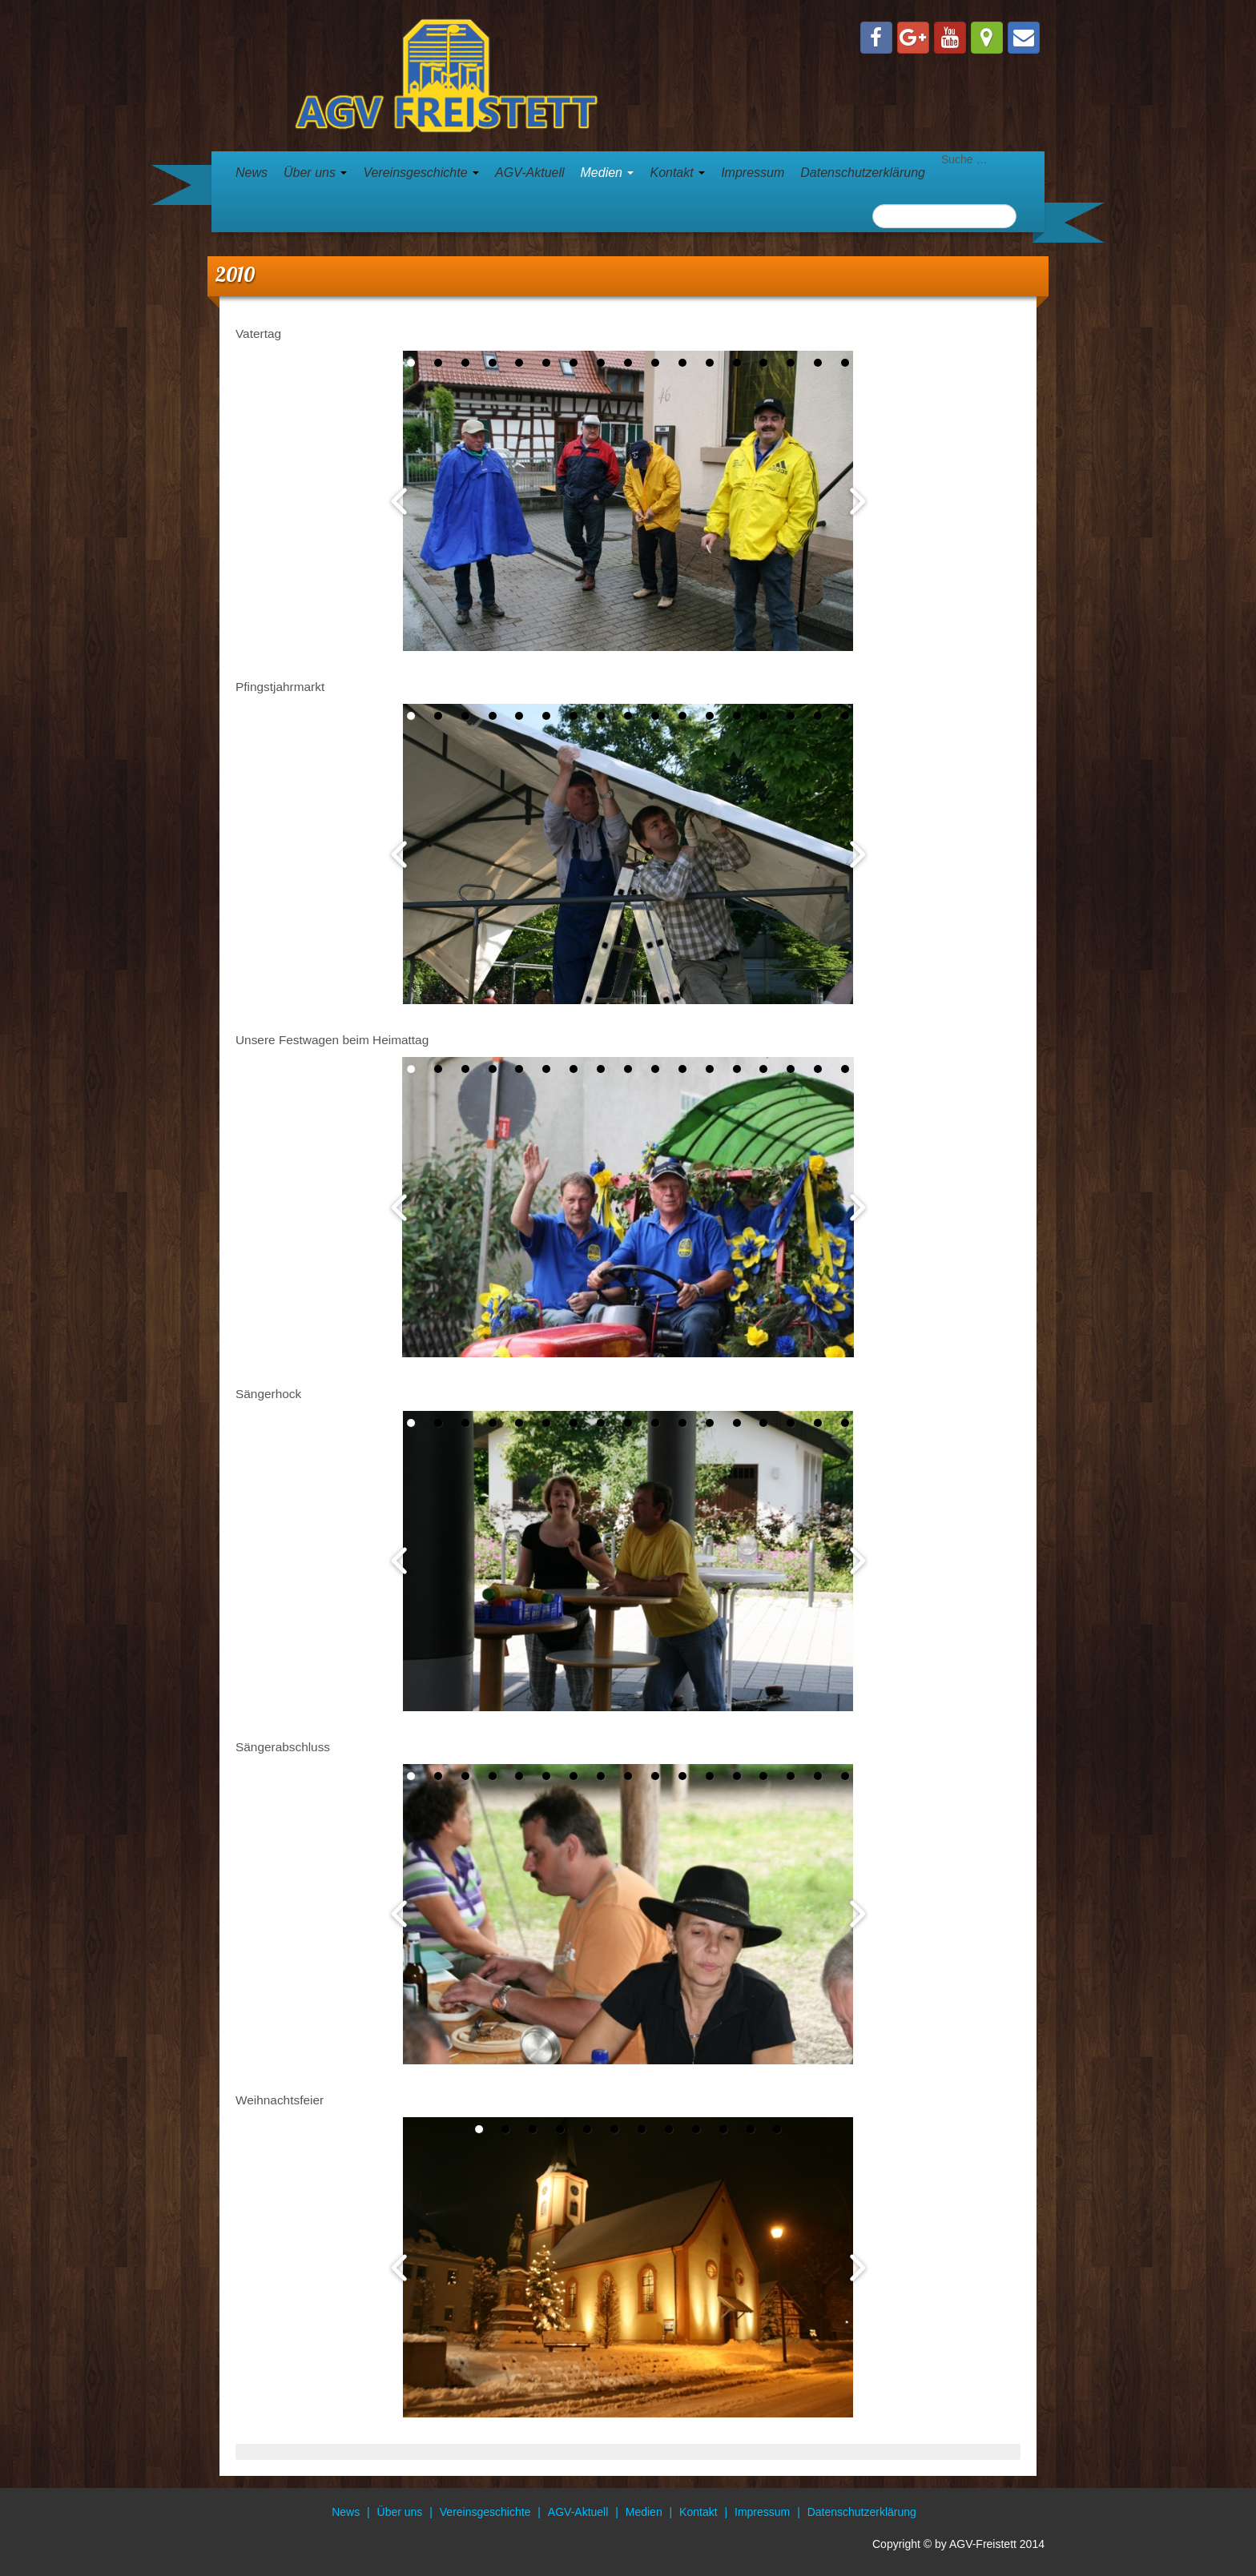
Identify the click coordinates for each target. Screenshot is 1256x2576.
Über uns (315, 172)
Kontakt (677, 172)
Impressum (752, 172)
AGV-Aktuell (530, 172)
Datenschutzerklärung (862, 172)
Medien (607, 172)
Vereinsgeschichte (421, 172)
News (251, 172)
